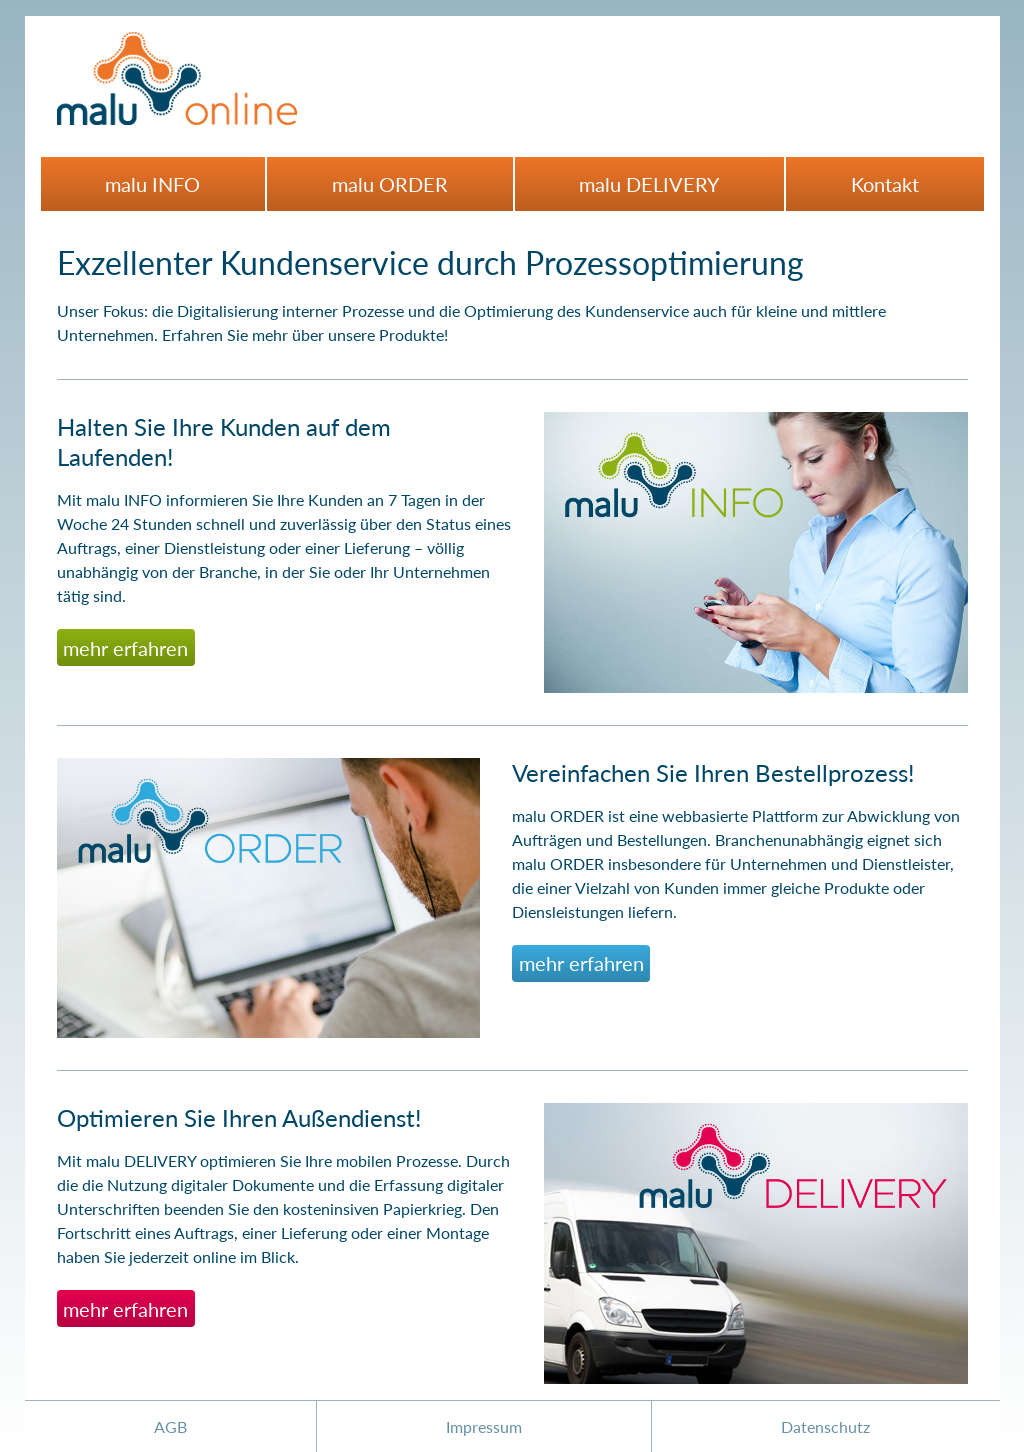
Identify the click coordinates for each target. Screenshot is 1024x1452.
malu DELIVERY (649, 184)
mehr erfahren (125, 648)
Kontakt (885, 184)
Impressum (484, 1426)
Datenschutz (825, 1426)
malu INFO (152, 184)
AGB (170, 1426)
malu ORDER (390, 184)
